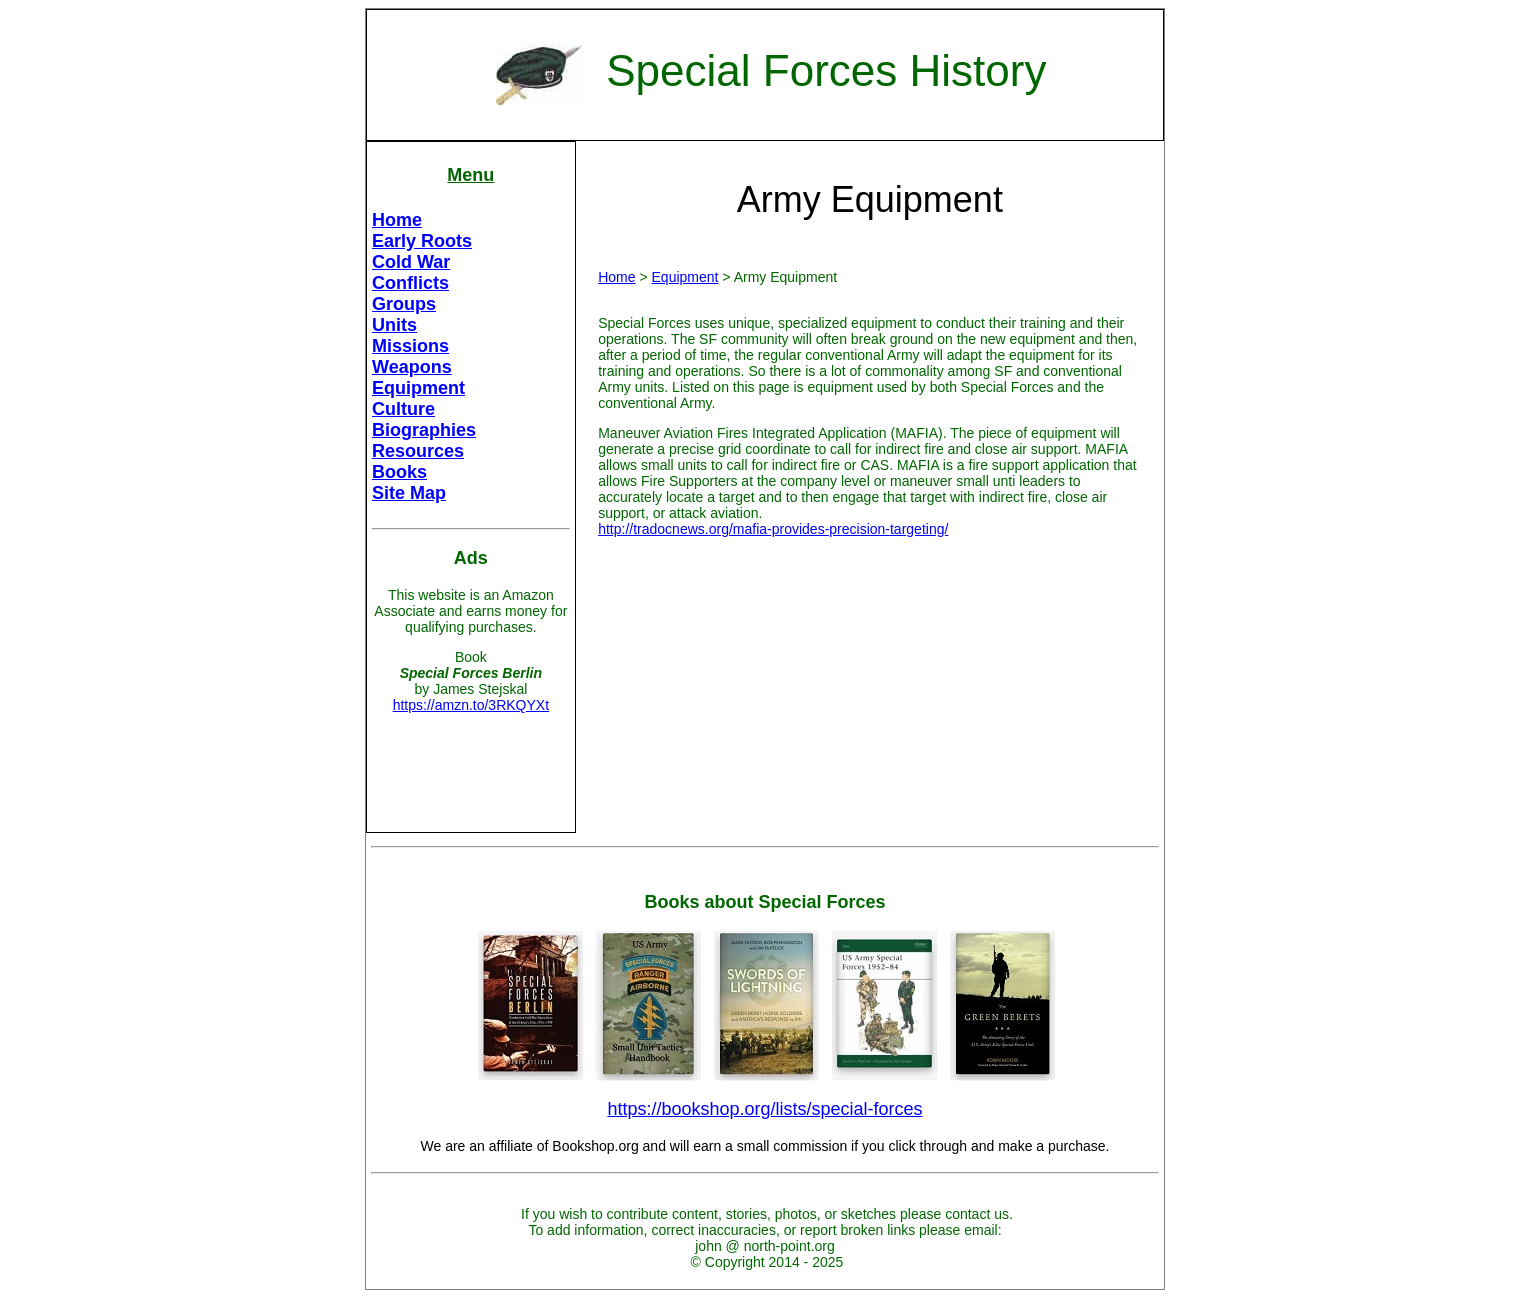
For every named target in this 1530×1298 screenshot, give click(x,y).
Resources (418, 451)
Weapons (412, 367)
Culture (403, 409)
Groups (404, 304)
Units (394, 325)
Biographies (424, 430)
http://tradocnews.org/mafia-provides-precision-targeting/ (773, 529)
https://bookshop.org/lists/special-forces (764, 1109)
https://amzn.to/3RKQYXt (471, 705)
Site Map (409, 493)
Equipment (418, 388)
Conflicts (410, 283)
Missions (410, 346)
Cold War (411, 262)
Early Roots (422, 241)
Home (397, 220)
